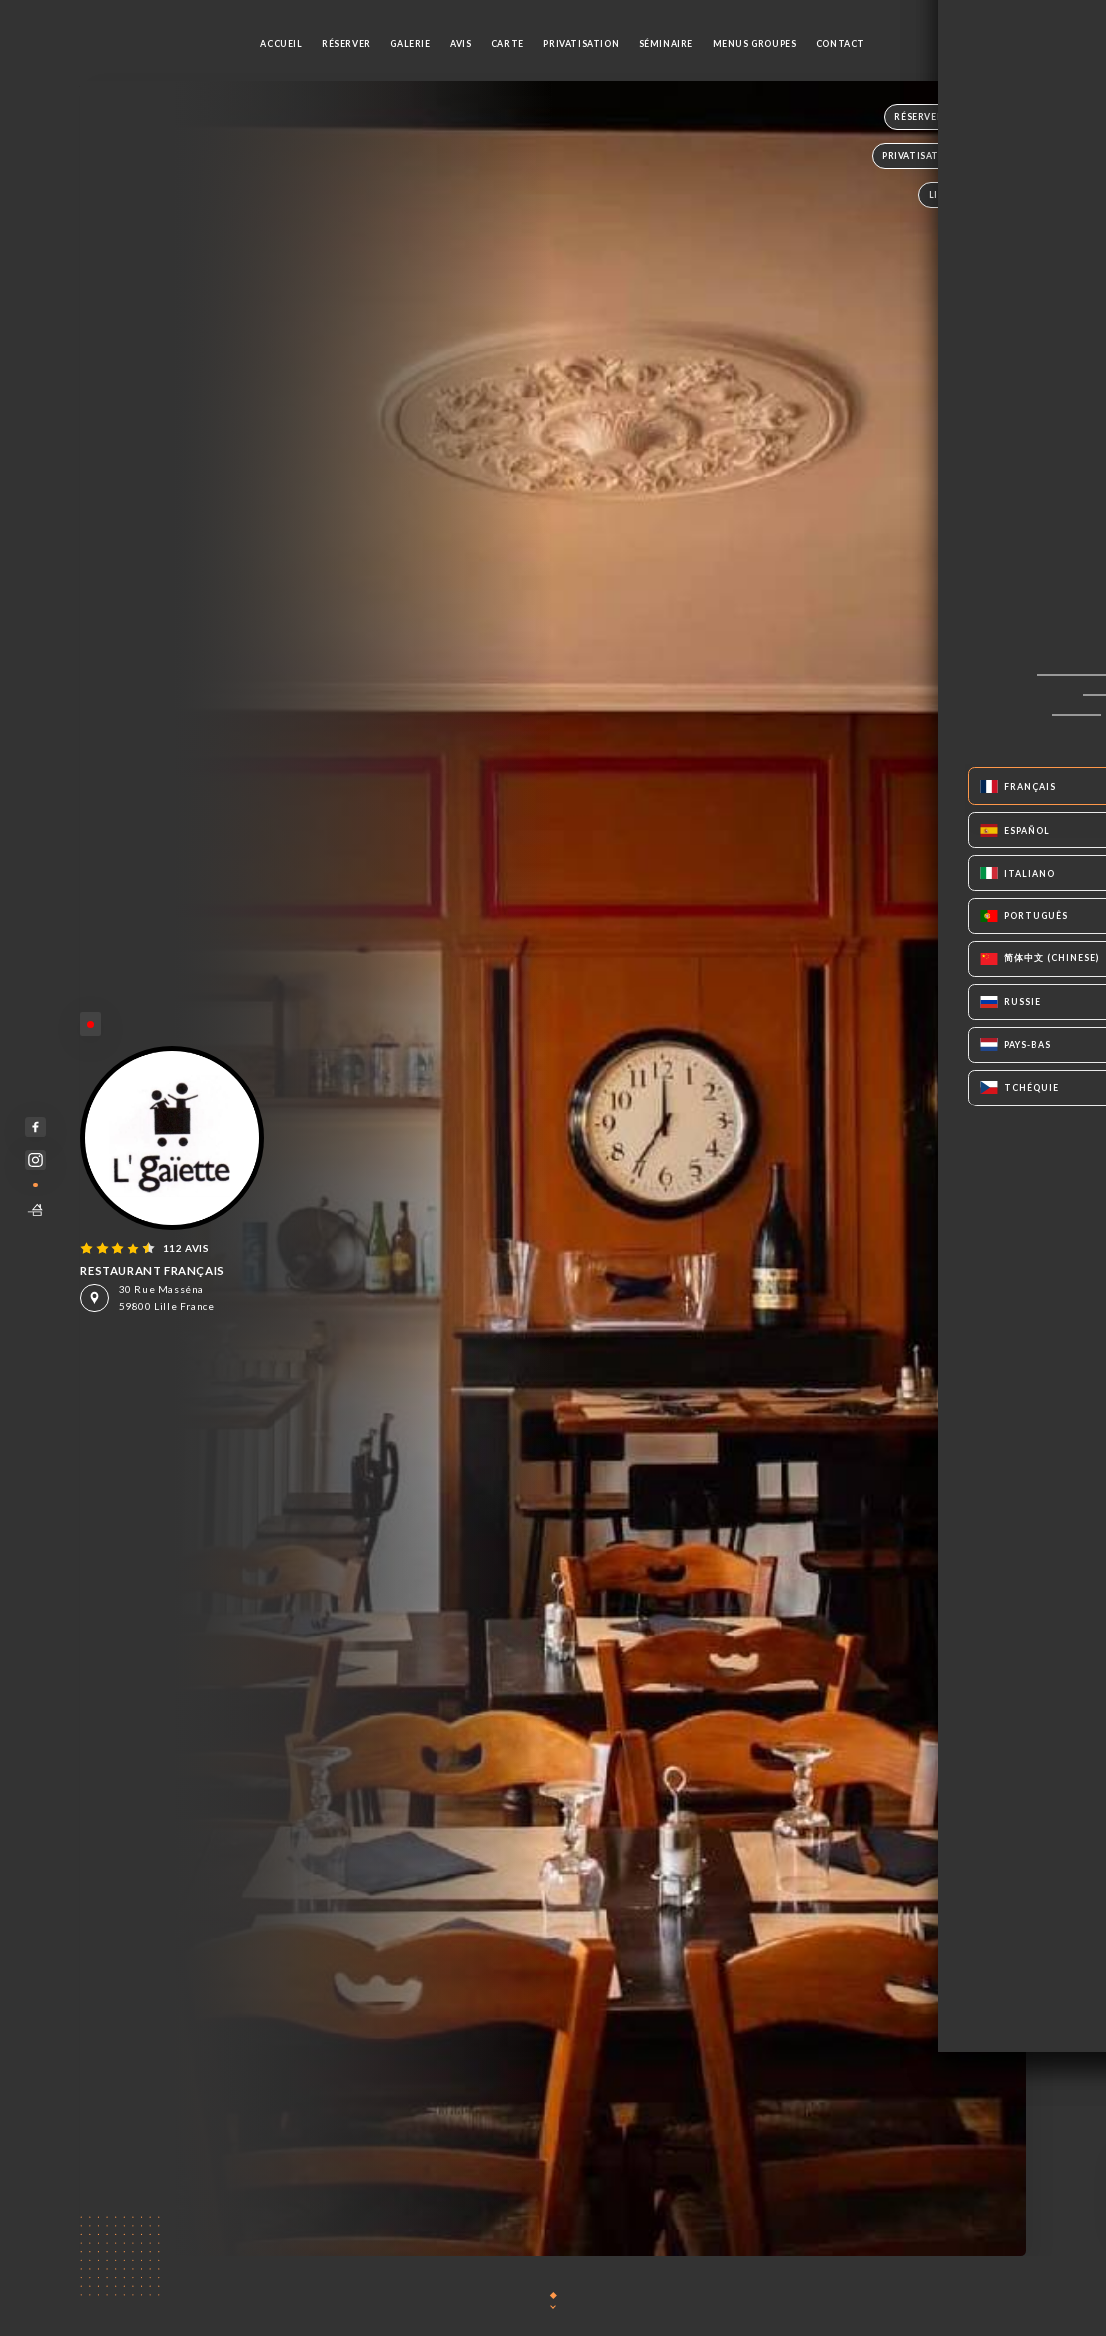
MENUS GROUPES (755, 43)
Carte (507, 43)
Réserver (346, 43)
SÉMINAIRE (666, 43)
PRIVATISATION (581, 43)
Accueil (281, 43)
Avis (460, 43)
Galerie (410, 43)
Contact (840, 43)
